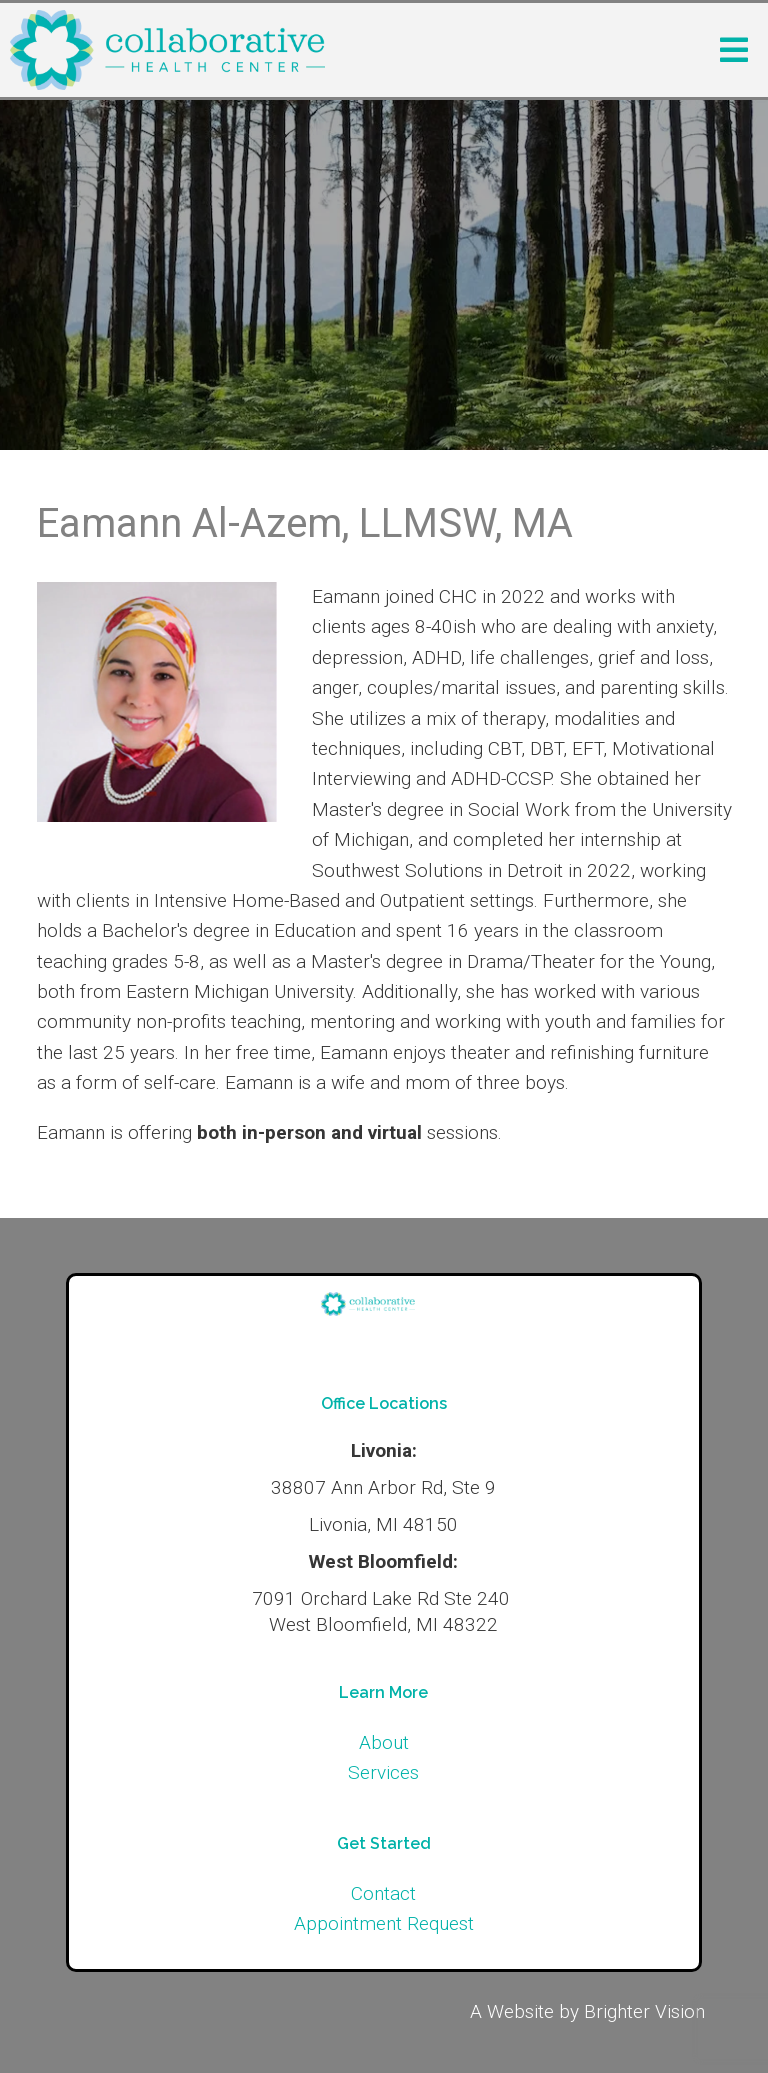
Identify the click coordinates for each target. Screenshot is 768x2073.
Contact (383, 1893)
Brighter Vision (644, 2011)
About (384, 1742)
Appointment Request (384, 1923)
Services (383, 1772)
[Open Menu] (734, 50)
